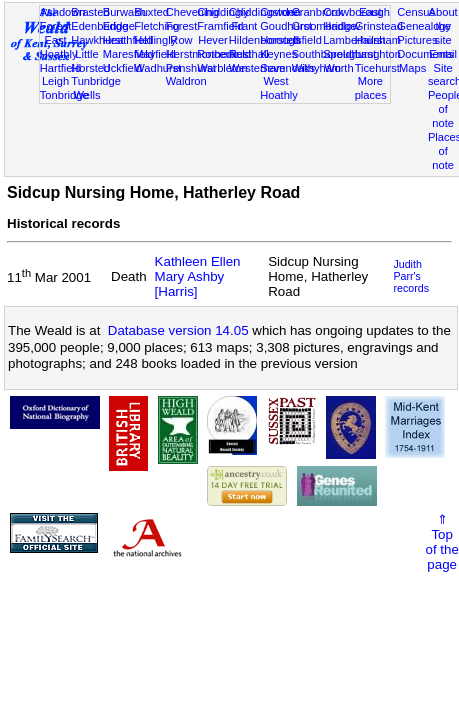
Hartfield (60, 68)
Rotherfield (224, 54)
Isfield (307, 40)
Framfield (220, 26)
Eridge (119, 26)
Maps (412, 68)
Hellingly (155, 40)
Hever (213, 40)
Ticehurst (377, 68)
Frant (244, 26)
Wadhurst (157, 68)
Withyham (316, 68)
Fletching (156, 26)
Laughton (378, 54)
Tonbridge (64, 95)
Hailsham (378, 40)
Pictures (417, 40)
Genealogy (424, 26)
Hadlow (341, 26)
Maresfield (128, 54)
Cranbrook (318, 12)
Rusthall (249, 54)
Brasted (90, 12)
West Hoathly (279, 88)
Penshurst (191, 68)
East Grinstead (379, 19)
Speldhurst (349, 54)
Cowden (280, 12)
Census (416, 12)
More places (371, 88)
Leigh (55, 81)
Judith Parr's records (411, 276)
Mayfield (154, 54)
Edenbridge (99, 26)
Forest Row (181, 33)
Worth (338, 68)
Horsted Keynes (279, 47)
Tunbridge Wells (96, 88)
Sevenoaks (287, 68)
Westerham (257, 68)
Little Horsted (90, 61)
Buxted (151, 12)
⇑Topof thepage (442, 542)
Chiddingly (223, 12)
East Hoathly (59, 47)
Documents (425, 54)
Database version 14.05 (178, 330)
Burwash (124, 12)
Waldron (186, 81)
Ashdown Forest (63, 19)
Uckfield (123, 68)
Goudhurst (286, 26)
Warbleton (222, 68)
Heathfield (128, 40)
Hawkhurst (97, 40)
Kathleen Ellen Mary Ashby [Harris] (198, 276)
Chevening (192, 12)
